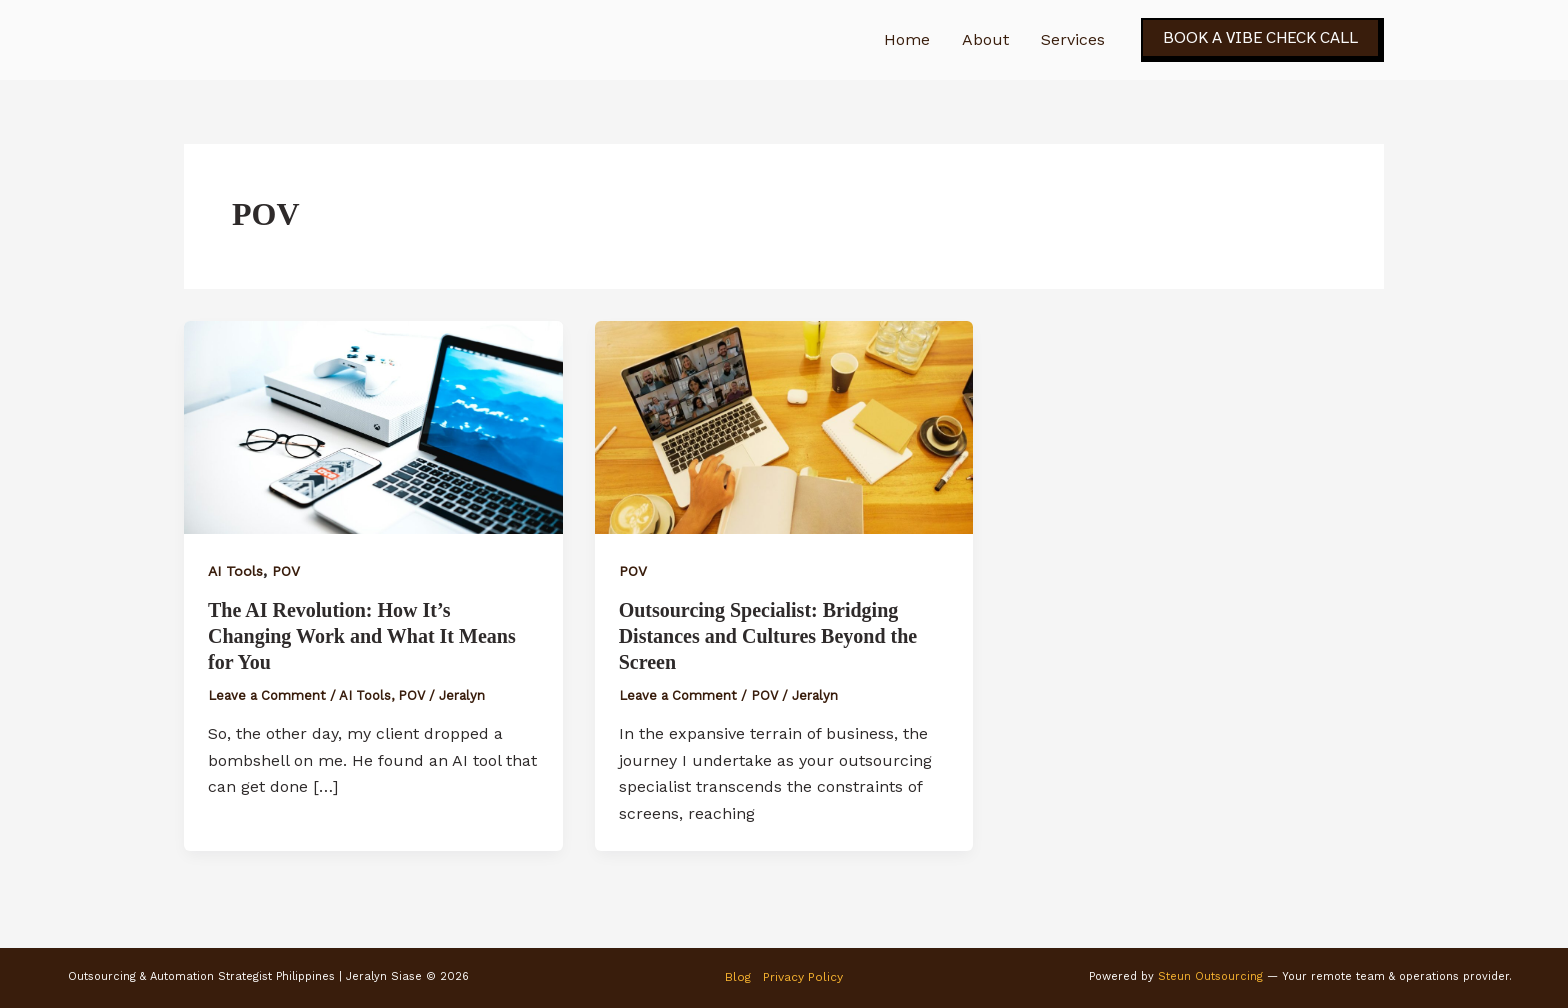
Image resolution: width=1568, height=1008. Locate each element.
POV (286, 571)
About (985, 39)
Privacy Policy (803, 977)
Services (1073, 39)
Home (907, 39)
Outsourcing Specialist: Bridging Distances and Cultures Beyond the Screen (768, 636)
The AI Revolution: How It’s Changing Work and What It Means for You (362, 636)
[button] (1262, 40)
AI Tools (235, 571)
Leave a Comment (267, 695)
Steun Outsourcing (1210, 976)
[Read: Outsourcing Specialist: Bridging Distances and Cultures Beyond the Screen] (784, 425)
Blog (738, 977)
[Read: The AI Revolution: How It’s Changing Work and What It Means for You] (373, 425)
